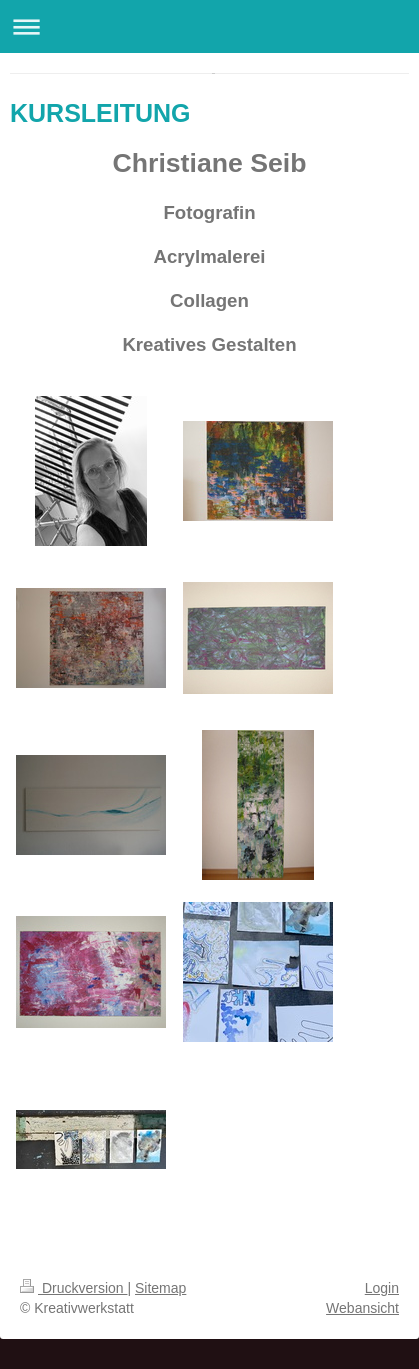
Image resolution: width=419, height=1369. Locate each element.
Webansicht (362, 1308)
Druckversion (73, 1288)
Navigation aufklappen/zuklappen (209, 26)
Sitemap (160, 1288)
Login (382, 1288)
